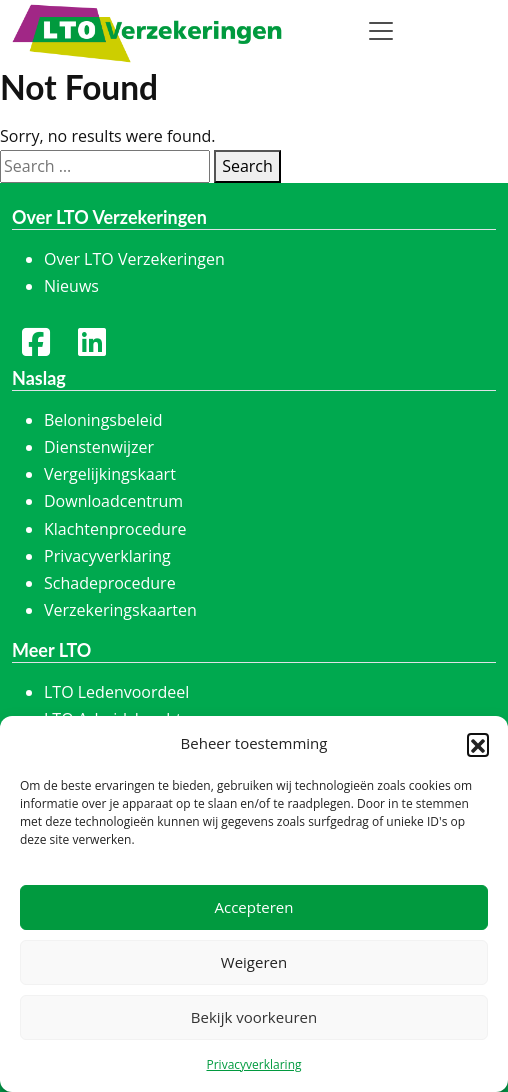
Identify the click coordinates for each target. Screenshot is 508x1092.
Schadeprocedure (110, 583)
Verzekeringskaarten (120, 610)
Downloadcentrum (113, 501)
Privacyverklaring (253, 1064)
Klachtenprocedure (115, 529)
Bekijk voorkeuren (254, 1017)
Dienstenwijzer (99, 447)
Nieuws (71, 286)
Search (247, 166)
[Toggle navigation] (381, 31)
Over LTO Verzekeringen (134, 259)
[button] (478, 744)
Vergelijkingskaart (110, 474)
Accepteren (254, 907)
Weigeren (254, 962)
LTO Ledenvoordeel (116, 692)
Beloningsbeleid (103, 420)
